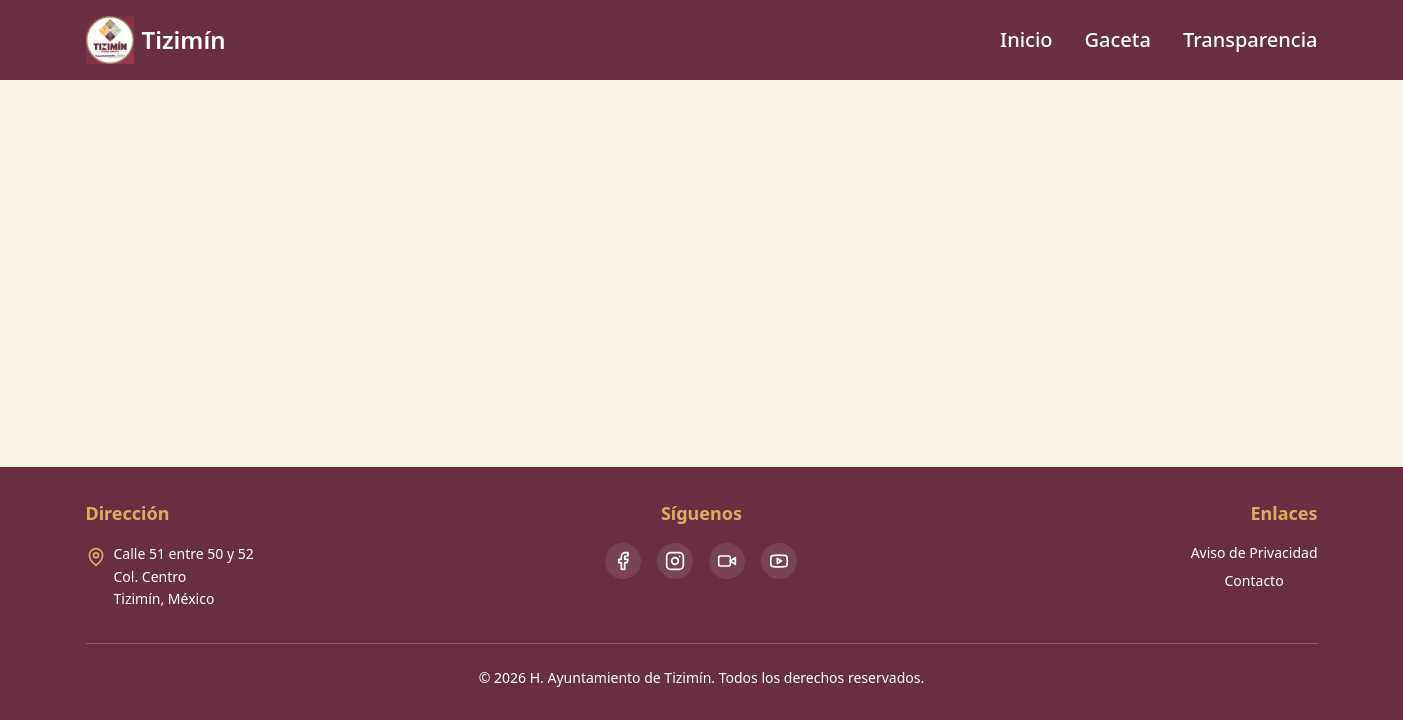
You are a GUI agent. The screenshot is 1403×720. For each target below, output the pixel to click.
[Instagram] (675, 561)
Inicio (1026, 39)
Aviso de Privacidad (1254, 552)
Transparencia (1250, 39)
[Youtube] (779, 561)
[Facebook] (623, 561)
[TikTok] (727, 561)
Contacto (1254, 580)
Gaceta (1118, 39)
